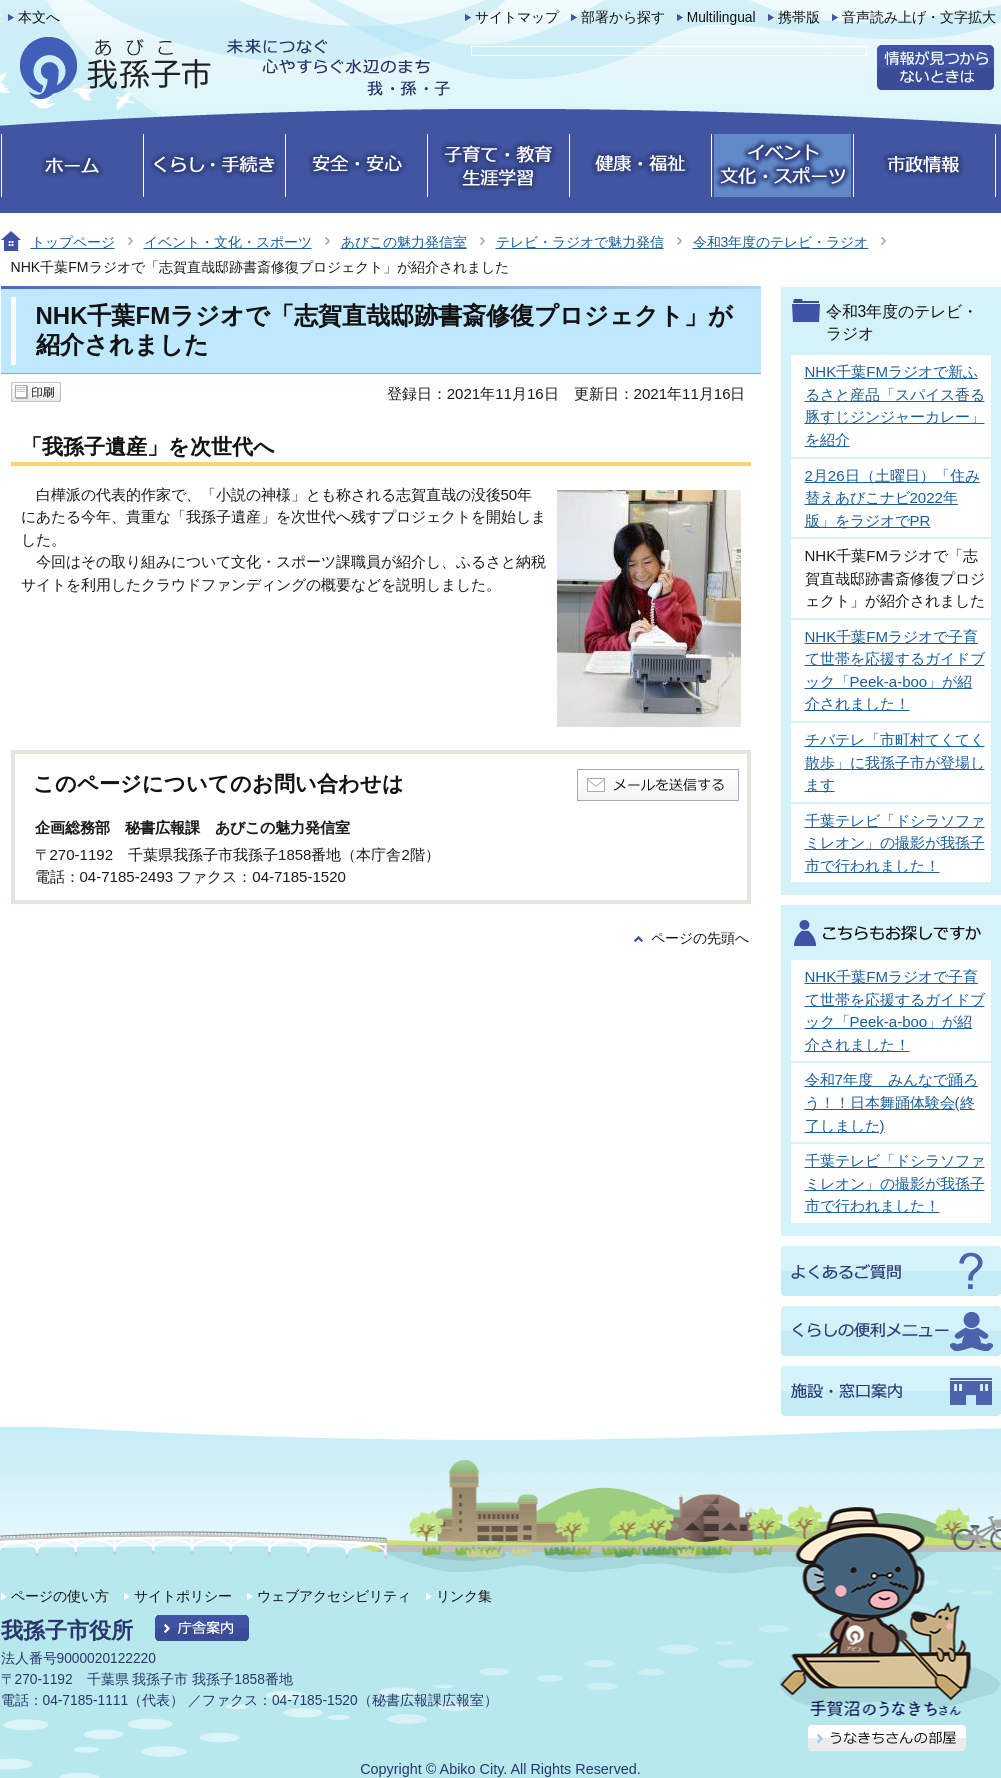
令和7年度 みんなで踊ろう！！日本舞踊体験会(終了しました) (891, 1102)
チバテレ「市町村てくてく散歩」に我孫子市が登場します (895, 762)
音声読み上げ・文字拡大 (919, 17)
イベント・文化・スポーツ (228, 242)
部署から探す (623, 17)
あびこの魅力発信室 (404, 242)
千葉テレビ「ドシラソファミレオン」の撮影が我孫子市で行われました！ (895, 843)
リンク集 (464, 1596)
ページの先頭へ (700, 938)
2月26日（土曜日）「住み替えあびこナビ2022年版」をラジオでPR (892, 498)
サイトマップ (517, 17)
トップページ (73, 242)
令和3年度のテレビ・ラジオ (781, 242)
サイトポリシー (183, 1596)
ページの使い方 (60, 1596)
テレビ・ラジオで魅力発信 (580, 242)
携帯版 (799, 17)
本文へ (39, 17)
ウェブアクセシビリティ (334, 1596)
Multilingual (721, 17)
